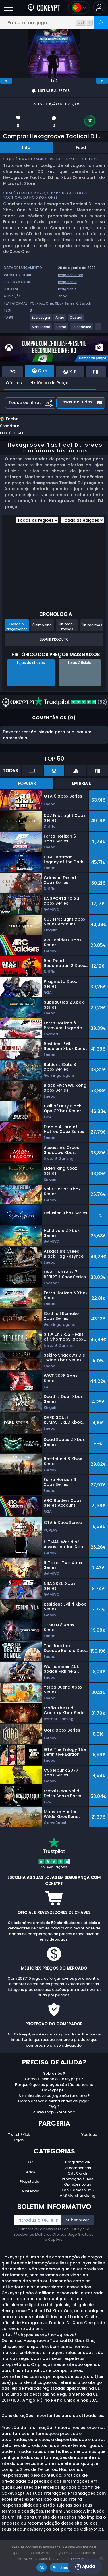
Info (26, 147)
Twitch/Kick (19, 2134)
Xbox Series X (66, 303)
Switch (85, 303)
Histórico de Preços (50, 383)
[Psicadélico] (82, 329)
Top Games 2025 (77, 2190)
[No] (101, 2558)
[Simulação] (41, 329)
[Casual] (76, 319)
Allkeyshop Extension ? (54, 2112)
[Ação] (60, 319)
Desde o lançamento (17, 626)
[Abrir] (8, 7)
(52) (70, 702)
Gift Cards (78, 2173)
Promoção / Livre (78, 2179)
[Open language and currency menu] (79, 7)
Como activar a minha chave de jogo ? (54, 2101)
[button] (99, 7)
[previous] (6, 81)
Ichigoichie (67, 281)
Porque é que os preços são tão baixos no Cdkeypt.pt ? (54, 2087)
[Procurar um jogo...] (54, 22)
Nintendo (30, 2191)
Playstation (30, 2181)
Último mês (92, 625)
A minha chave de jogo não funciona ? (54, 2095)
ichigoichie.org (70, 274)
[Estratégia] (41, 319)
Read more (62, 2567)
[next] (102, 81)
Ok (41, 2567)
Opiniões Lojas (77, 2184)
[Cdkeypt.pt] (44, 7)
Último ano (42, 625)
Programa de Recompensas (77, 2165)
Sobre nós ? (54, 2073)
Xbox (62, 296)
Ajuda (85, 2566)
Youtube (89, 2134)
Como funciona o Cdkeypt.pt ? (54, 2079)
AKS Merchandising (77, 2195)
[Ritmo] (61, 329)
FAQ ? (54, 2106)
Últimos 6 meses (67, 626)
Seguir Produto (54, 639)
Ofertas (14, 383)
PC (32, 303)
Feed (81, 147)
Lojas (19, 2140)
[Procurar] (101, 22)
